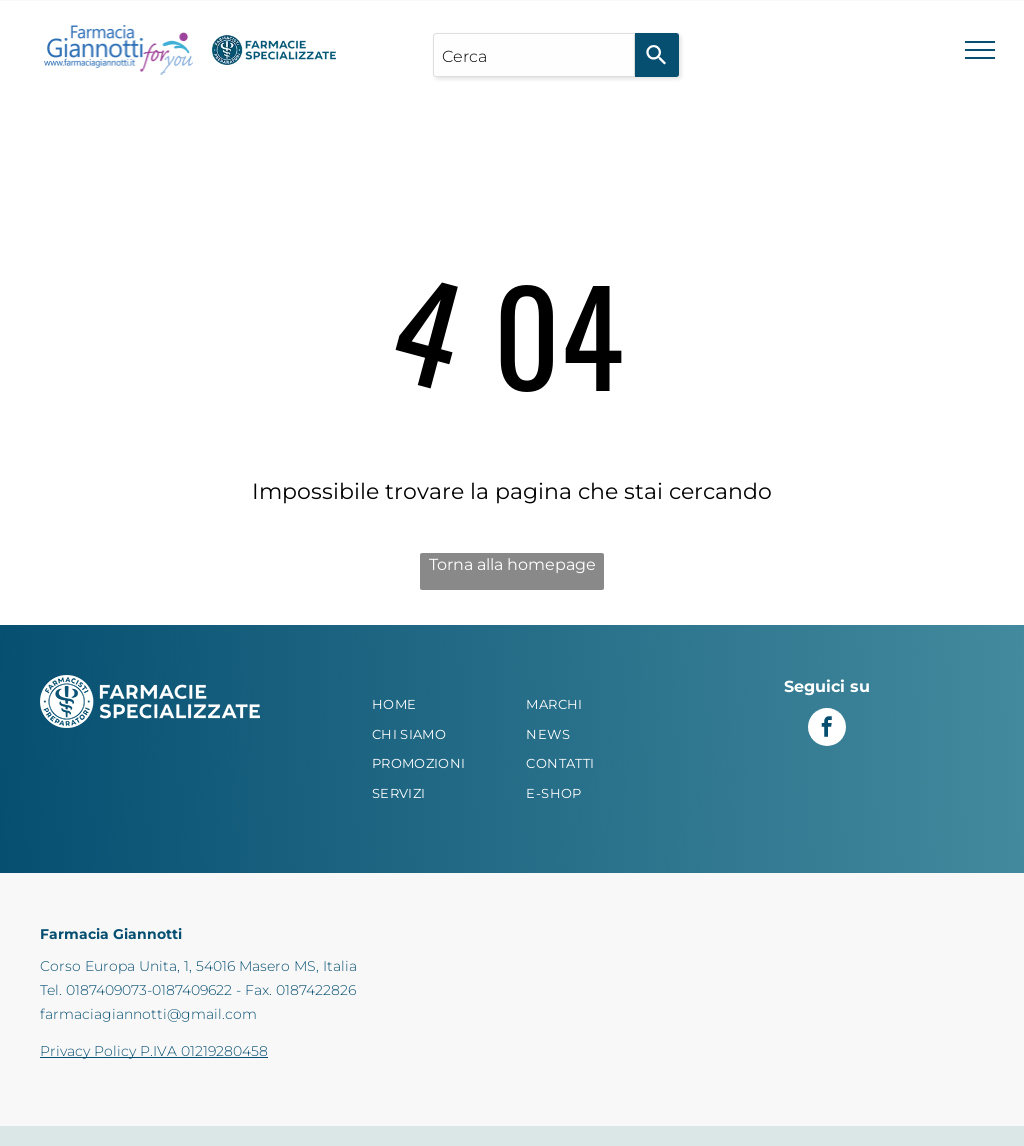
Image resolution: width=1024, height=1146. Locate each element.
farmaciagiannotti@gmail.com (148, 1014)
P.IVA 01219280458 (204, 1051)
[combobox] (533, 55)
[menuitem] (435, 705)
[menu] (980, 50)
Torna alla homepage (512, 564)
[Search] (657, 55)
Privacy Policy (88, 1051)
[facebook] (827, 729)
